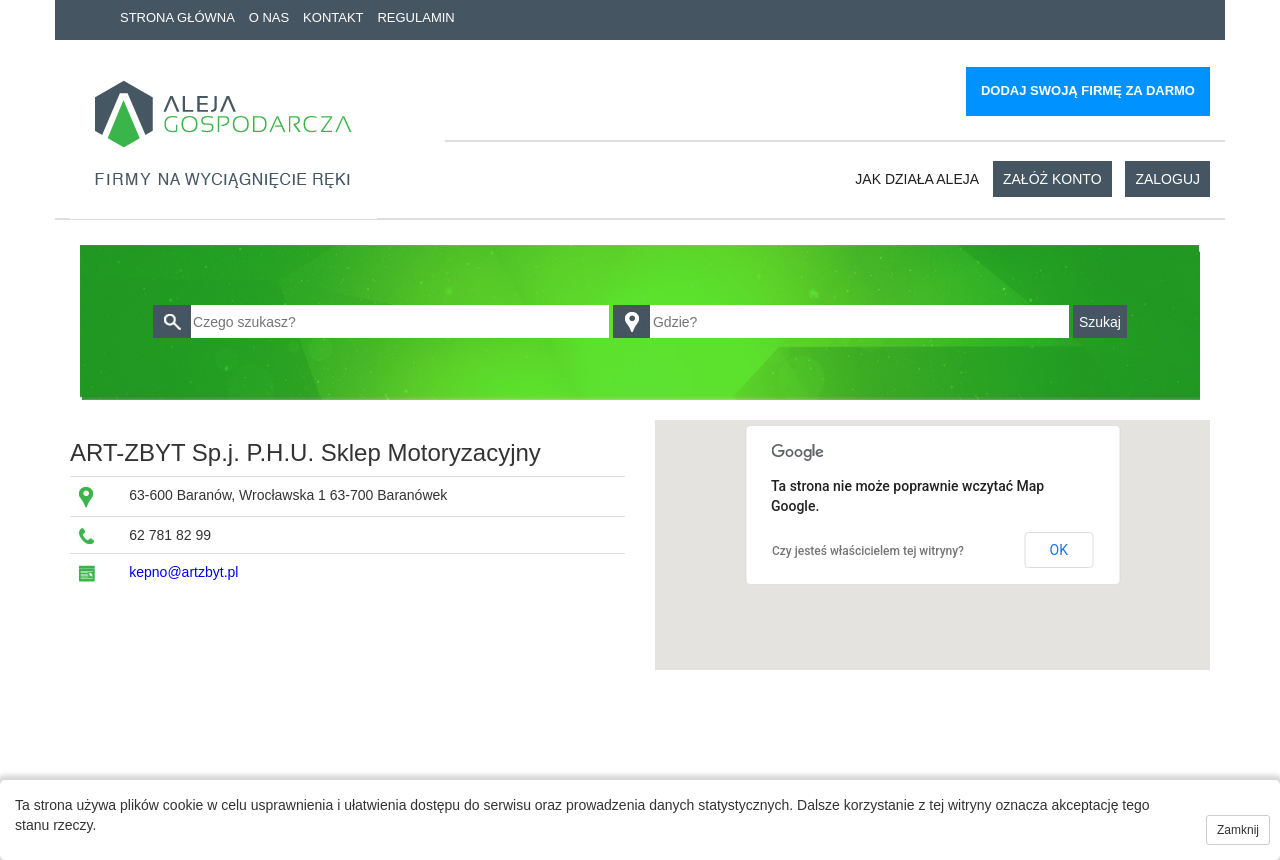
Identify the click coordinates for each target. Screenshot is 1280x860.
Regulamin (415, 17)
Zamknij (1238, 830)
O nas (269, 17)
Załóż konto (1052, 179)
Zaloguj (1167, 179)
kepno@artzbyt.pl (183, 572)
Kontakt (333, 17)
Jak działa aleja (917, 179)
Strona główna (177, 17)
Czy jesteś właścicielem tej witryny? (868, 551)
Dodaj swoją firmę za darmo (1088, 90)
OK (1059, 550)
